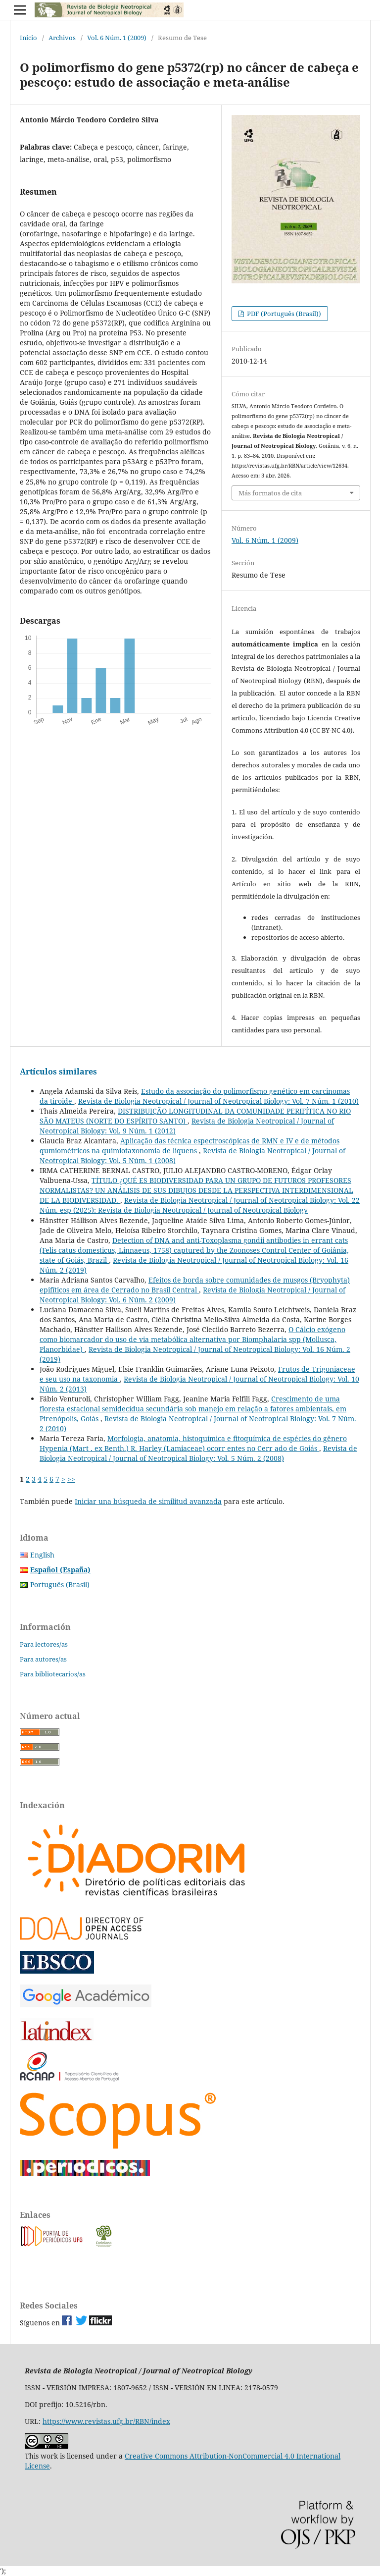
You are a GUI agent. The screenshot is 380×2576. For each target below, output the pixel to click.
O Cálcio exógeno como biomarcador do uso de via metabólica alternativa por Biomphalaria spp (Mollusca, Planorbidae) (192, 1339)
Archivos (62, 37)
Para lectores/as (44, 1644)
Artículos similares (58, 1071)
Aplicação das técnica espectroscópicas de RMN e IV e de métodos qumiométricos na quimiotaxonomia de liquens (189, 1145)
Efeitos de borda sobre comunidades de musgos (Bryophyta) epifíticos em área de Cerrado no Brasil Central (195, 1284)
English (42, 1554)
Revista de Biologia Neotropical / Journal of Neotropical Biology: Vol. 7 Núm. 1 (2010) (218, 1101)
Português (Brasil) (60, 1584)
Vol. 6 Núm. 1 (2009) (116, 37)
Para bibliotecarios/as (53, 1673)
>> (71, 1479)
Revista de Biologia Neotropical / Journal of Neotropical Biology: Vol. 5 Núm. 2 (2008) (198, 1453)
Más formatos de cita (270, 492)
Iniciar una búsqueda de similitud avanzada (148, 1501)
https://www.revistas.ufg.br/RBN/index (106, 2421)
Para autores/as (43, 1659)
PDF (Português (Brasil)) (283, 313)
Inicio (28, 37)
